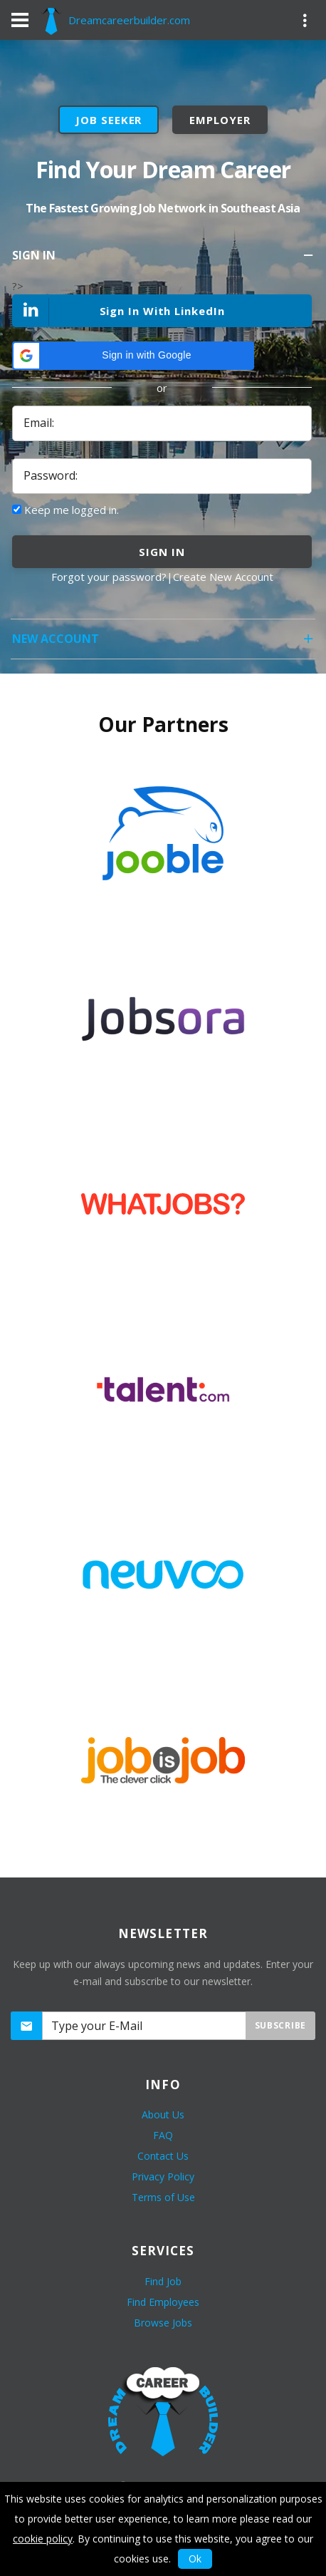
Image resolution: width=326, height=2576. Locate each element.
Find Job (163, 2281)
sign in (161, 552)
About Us (163, 2114)
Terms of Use (163, 2197)
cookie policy (43, 2538)
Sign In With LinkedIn (119, 312)
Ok (195, 2558)
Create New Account (223, 577)
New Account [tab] (163, 643)
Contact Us (163, 2156)
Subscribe (280, 2025)
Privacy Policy (163, 2176)
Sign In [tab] (163, 260)
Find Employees (163, 2302)
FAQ (163, 2135)
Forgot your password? (109, 577)
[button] (133, 355)
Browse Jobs (163, 2322)
